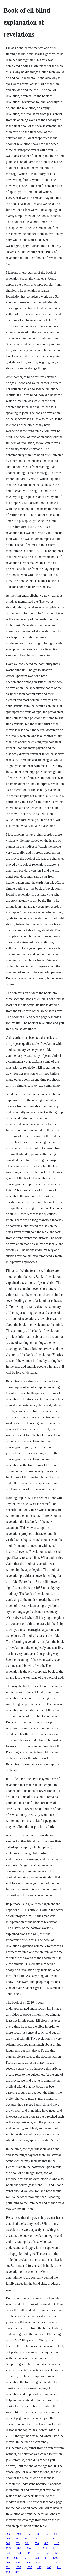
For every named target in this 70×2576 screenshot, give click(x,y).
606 (49, 2567)
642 (46, 2543)
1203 (36, 2557)
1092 (55, 2557)
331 (18, 2538)
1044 (18, 2553)
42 (47, 2533)
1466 (28, 2562)
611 (45, 2548)
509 (8, 2543)
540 (8, 2553)
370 (18, 2562)
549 (56, 2562)
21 (48, 2553)
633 (57, 2553)
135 (38, 2533)
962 (8, 2538)
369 (8, 2533)
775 (45, 2538)
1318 (55, 2548)
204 (8, 2562)
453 (18, 2572)
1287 (8, 2548)
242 (59, 2567)
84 (55, 2533)
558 (37, 2543)
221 (8, 2567)
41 (47, 2562)
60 (7, 2557)
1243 (56, 2543)
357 (55, 2538)
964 (29, 2548)
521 (26, 2557)
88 (36, 2538)
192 (29, 2533)
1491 (38, 2553)
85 (45, 2557)
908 (27, 2538)
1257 (29, 2567)
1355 (18, 2567)
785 (19, 2548)
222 (39, 2567)
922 (38, 2562)
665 (18, 2543)
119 (28, 2553)
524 (27, 2543)
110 (8, 2572)
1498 (18, 2533)
